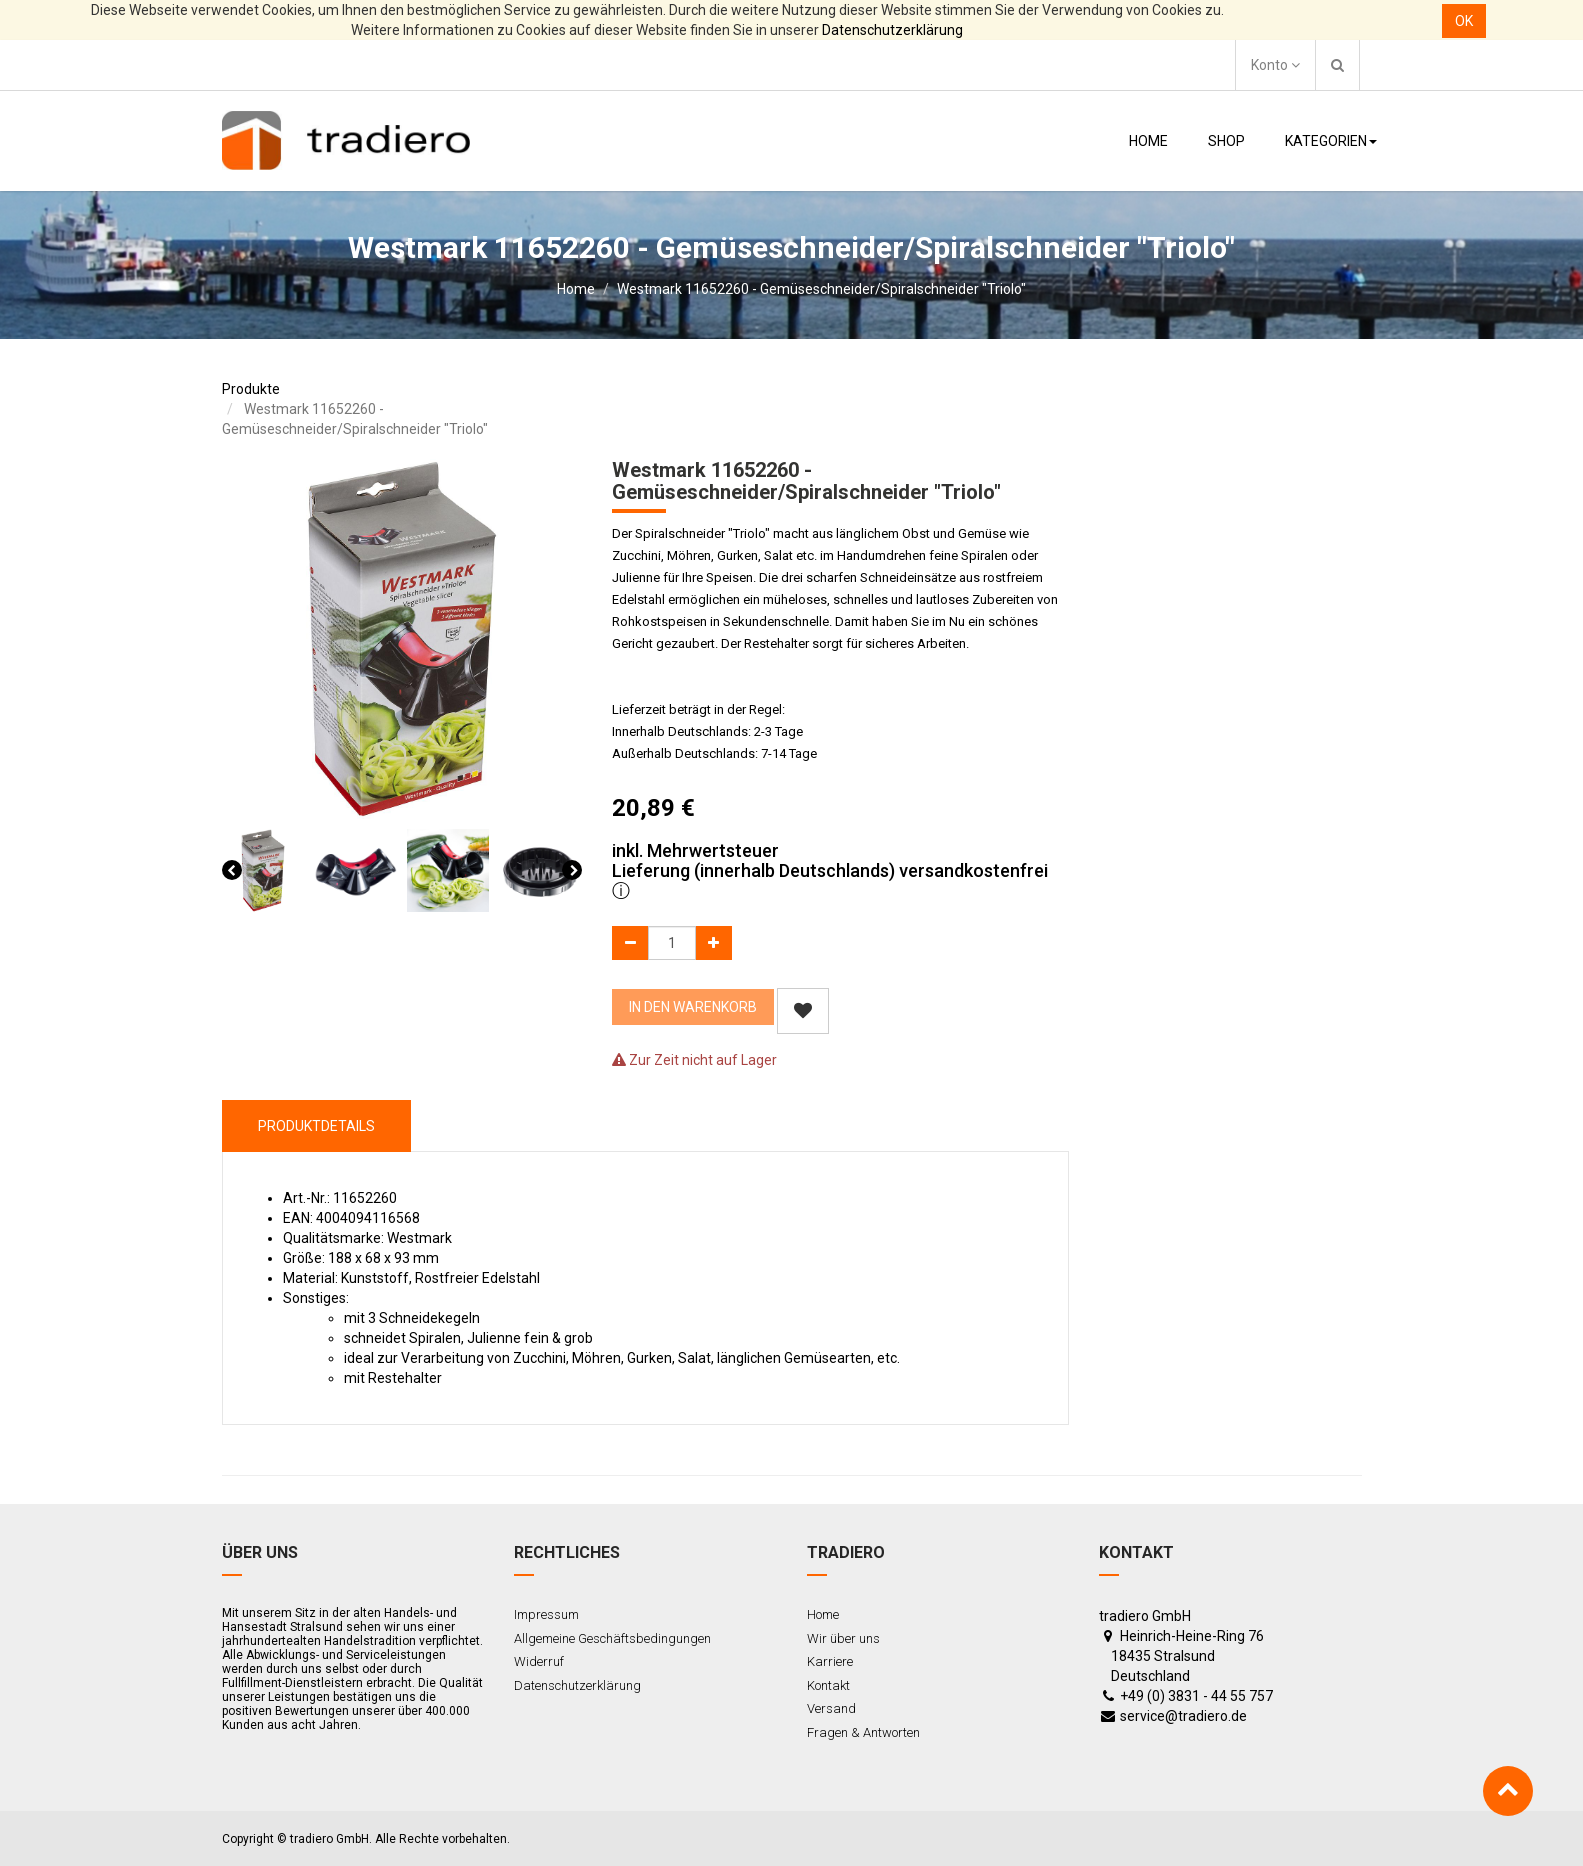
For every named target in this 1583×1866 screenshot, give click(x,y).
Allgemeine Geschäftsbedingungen (612, 1638)
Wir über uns (843, 1638)
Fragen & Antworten (863, 1732)
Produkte (251, 389)
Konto (1275, 65)
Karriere (830, 1661)
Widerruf (539, 1661)
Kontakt (828, 1685)
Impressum (546, 1614)
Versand (831, 1708)
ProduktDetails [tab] (316, 1126)
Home (576, 289)
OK (1464, 21)
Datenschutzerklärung (892, 30)
